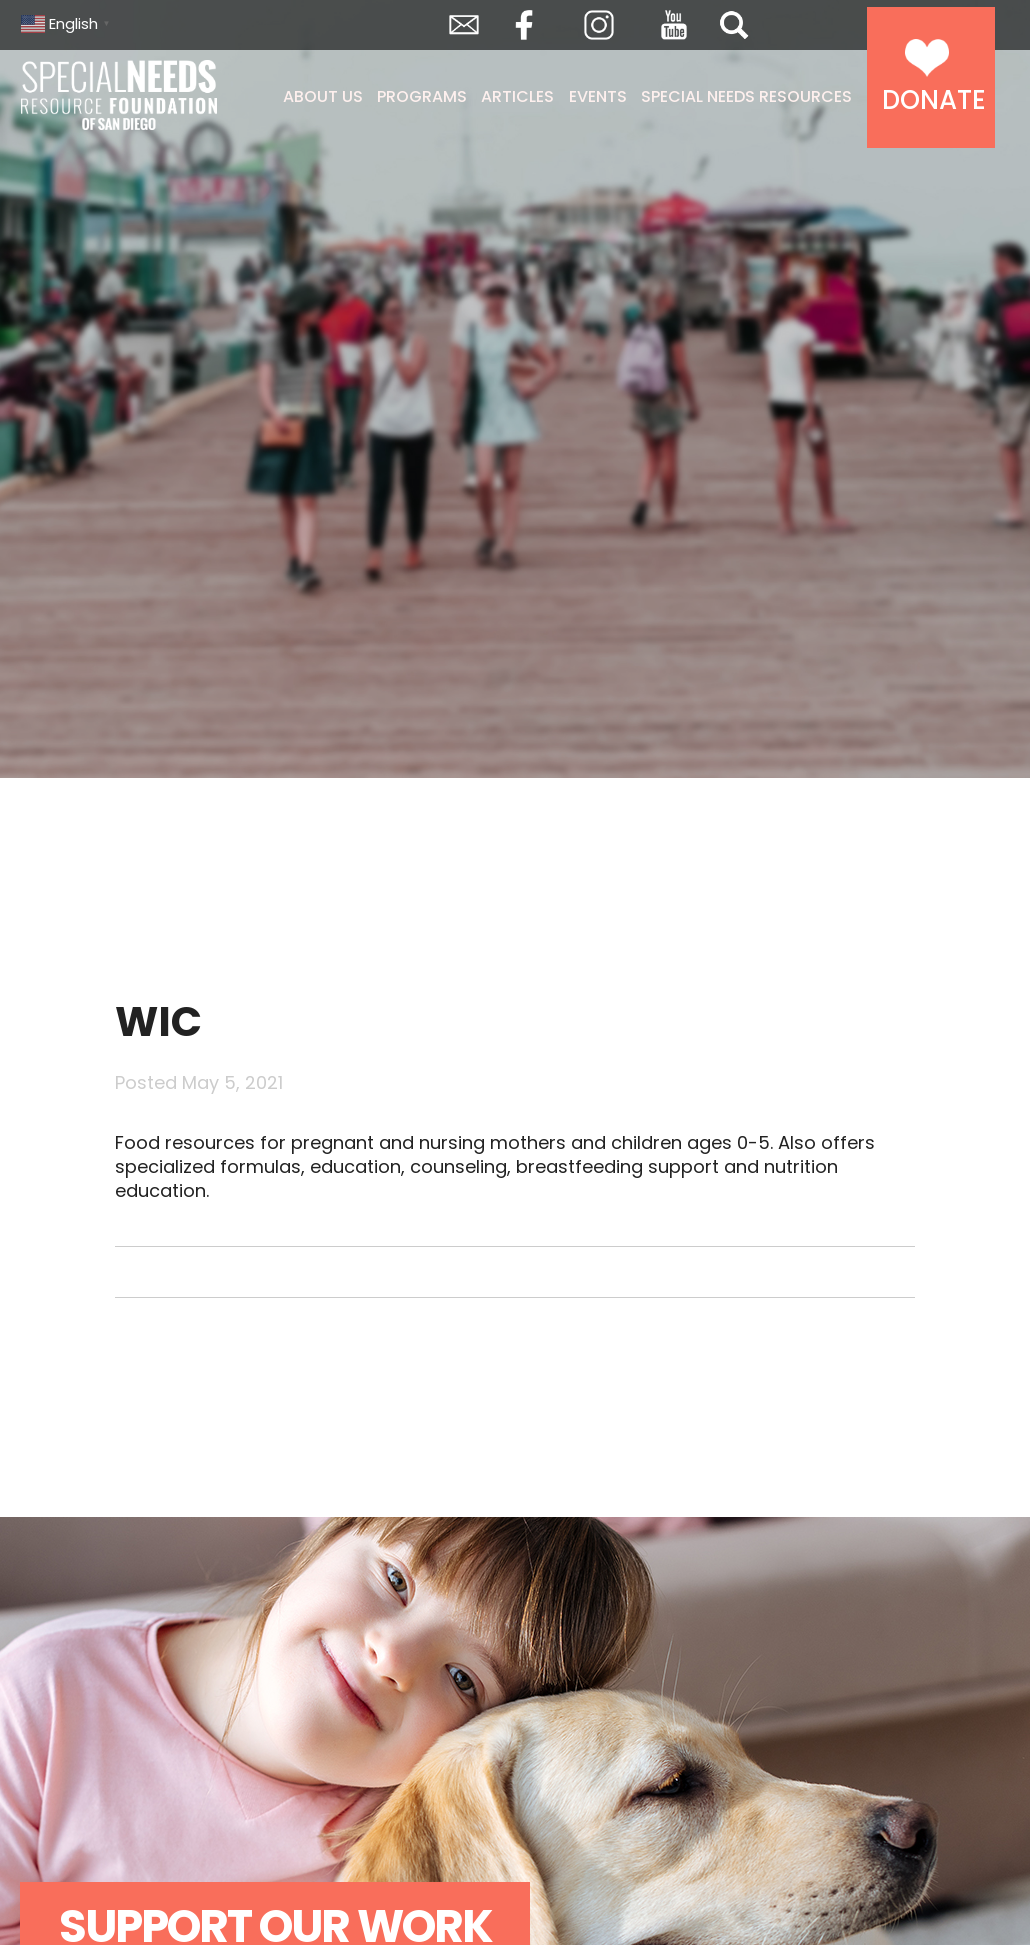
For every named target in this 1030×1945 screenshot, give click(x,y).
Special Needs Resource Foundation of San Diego (121, 95)
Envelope (464, 25)
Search (734, 25)
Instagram (599, 25)
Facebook (524, 25)
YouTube (674, 25)
